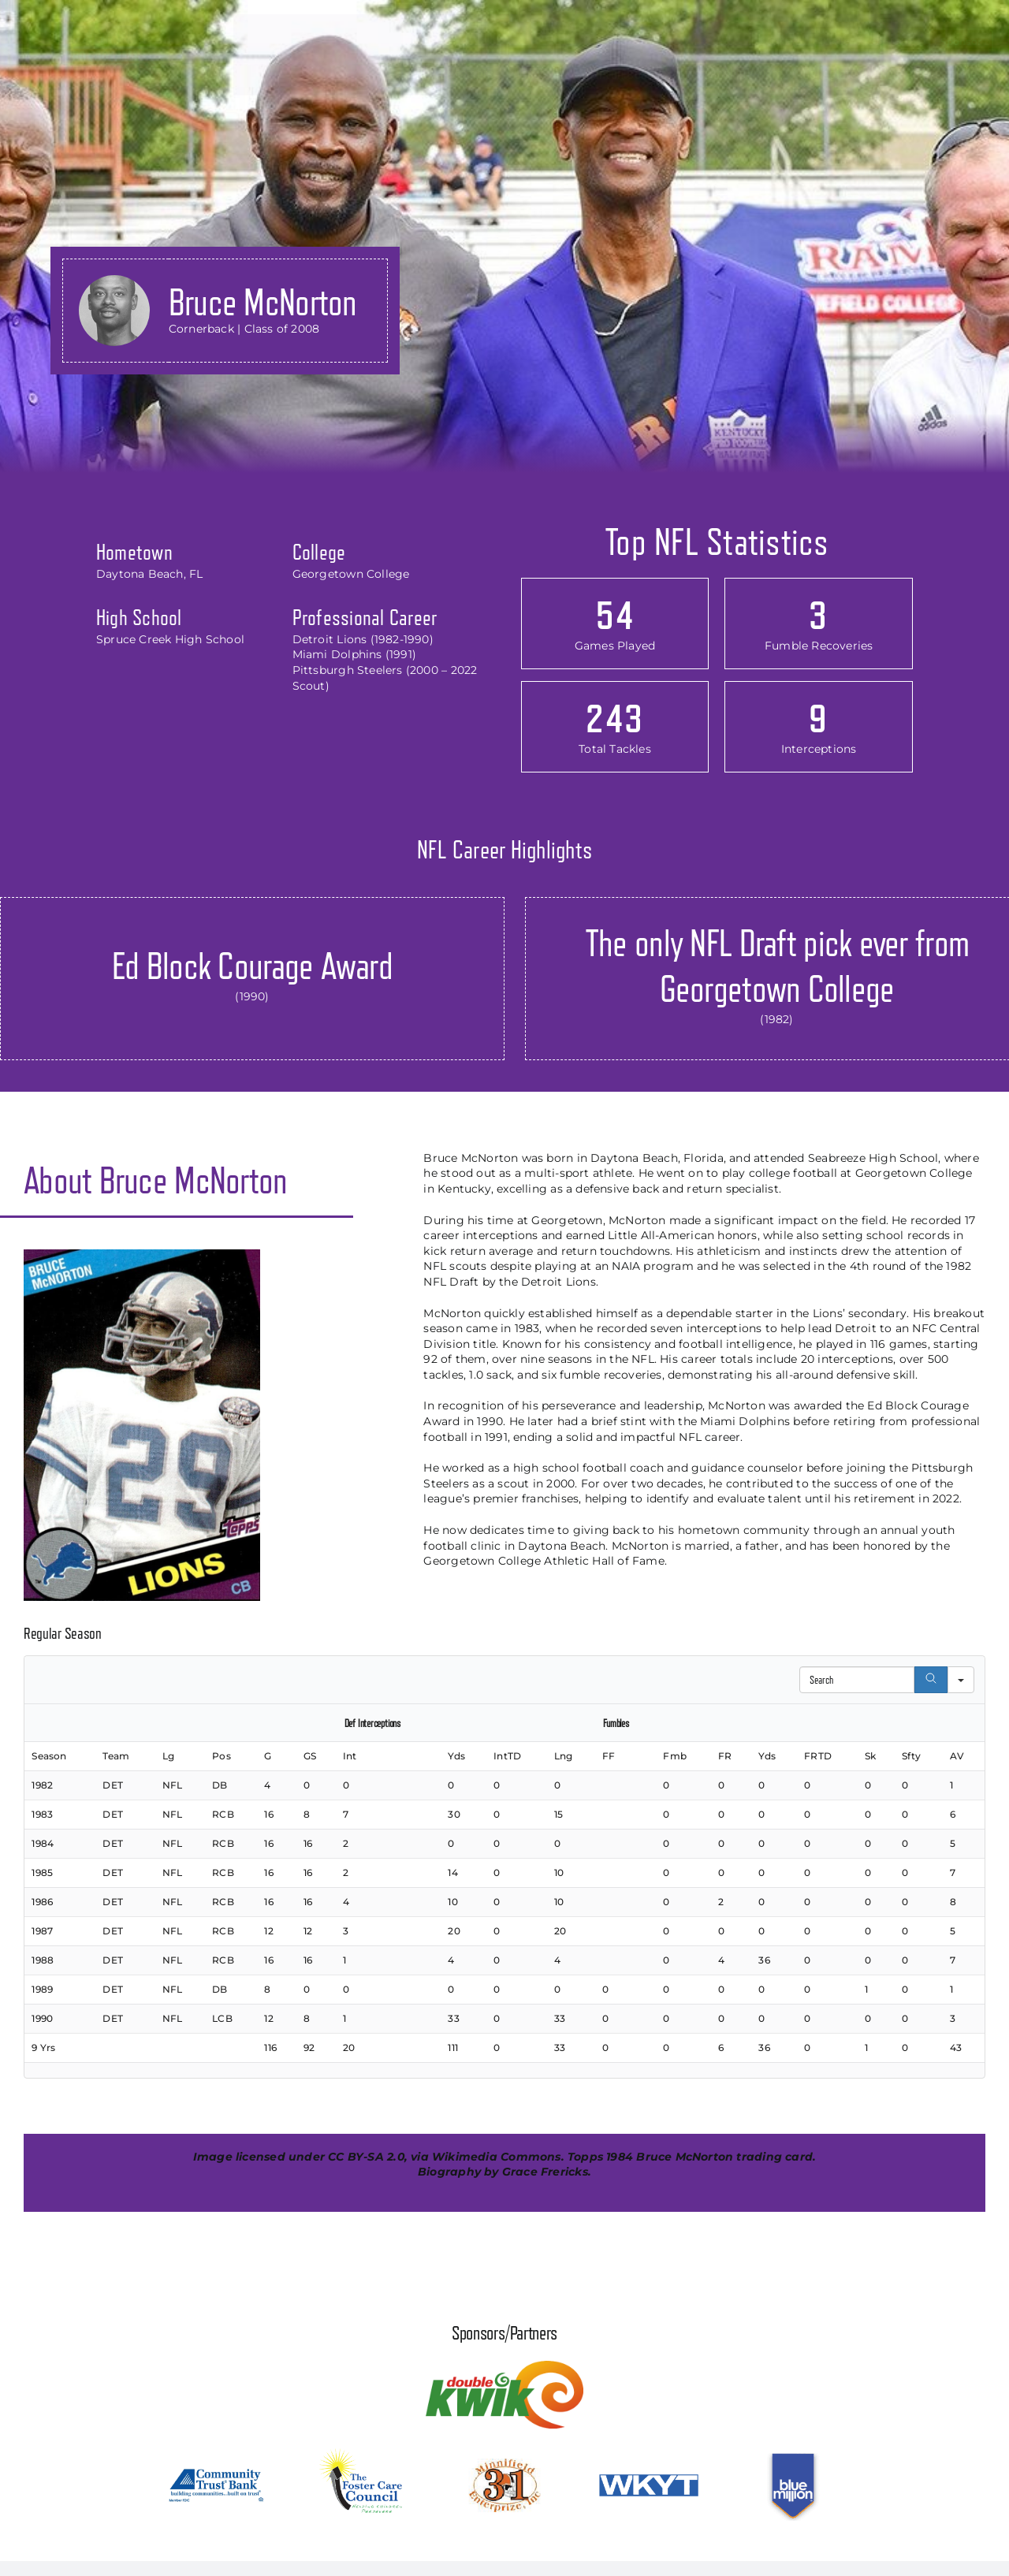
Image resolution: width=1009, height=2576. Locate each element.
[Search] (931, 1679)
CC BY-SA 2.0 (366, 2157)
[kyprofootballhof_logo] (102, 17)
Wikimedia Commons (496, 2157)
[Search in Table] (856, 1679)
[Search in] (961, 1679)
